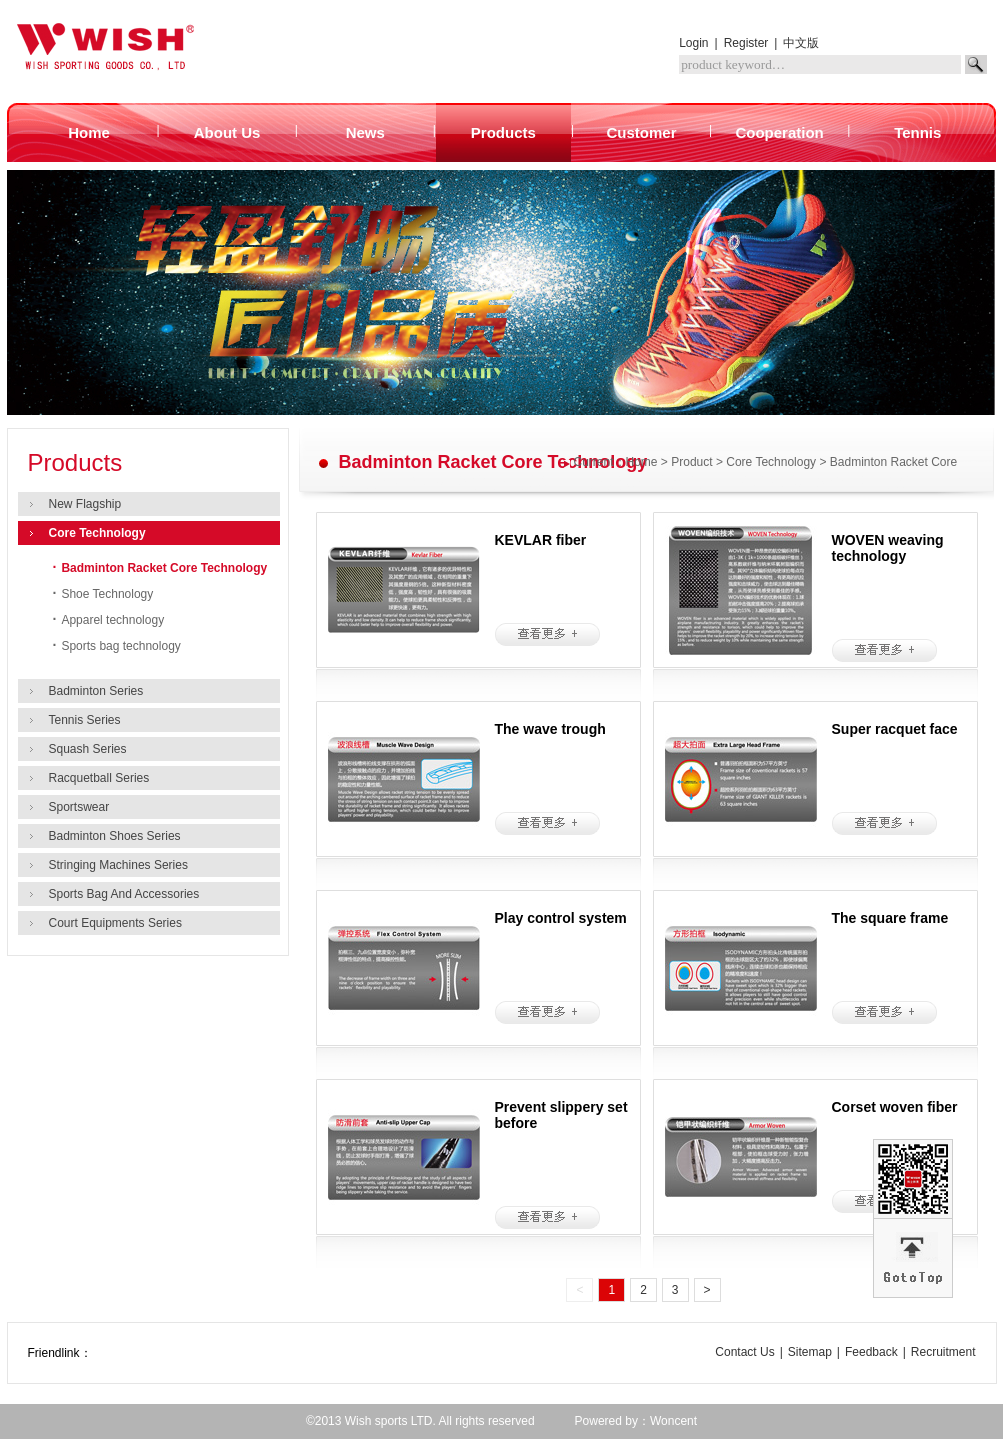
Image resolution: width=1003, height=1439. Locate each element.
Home (642, 462)
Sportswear (79, 807)
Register (746, 43)
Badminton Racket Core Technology (160, 568)
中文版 (801, 43)
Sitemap (810, 1352)
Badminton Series (96, 691)
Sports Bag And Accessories (124, 894)
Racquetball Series (99, 778)
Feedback (871, 1352)
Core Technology (97, 533)
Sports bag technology (117, 646)
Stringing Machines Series (118, 865)
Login (693, 43)
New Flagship (85, 504)
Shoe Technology (103, 594)
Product (691, 462)
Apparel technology (109, 620)
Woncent (673, 1421)
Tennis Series (85, 720)
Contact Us (744, 1352)
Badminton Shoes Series (115, 836)
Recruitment (943, 1352)
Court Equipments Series (115, 923)
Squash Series (88, 749)
